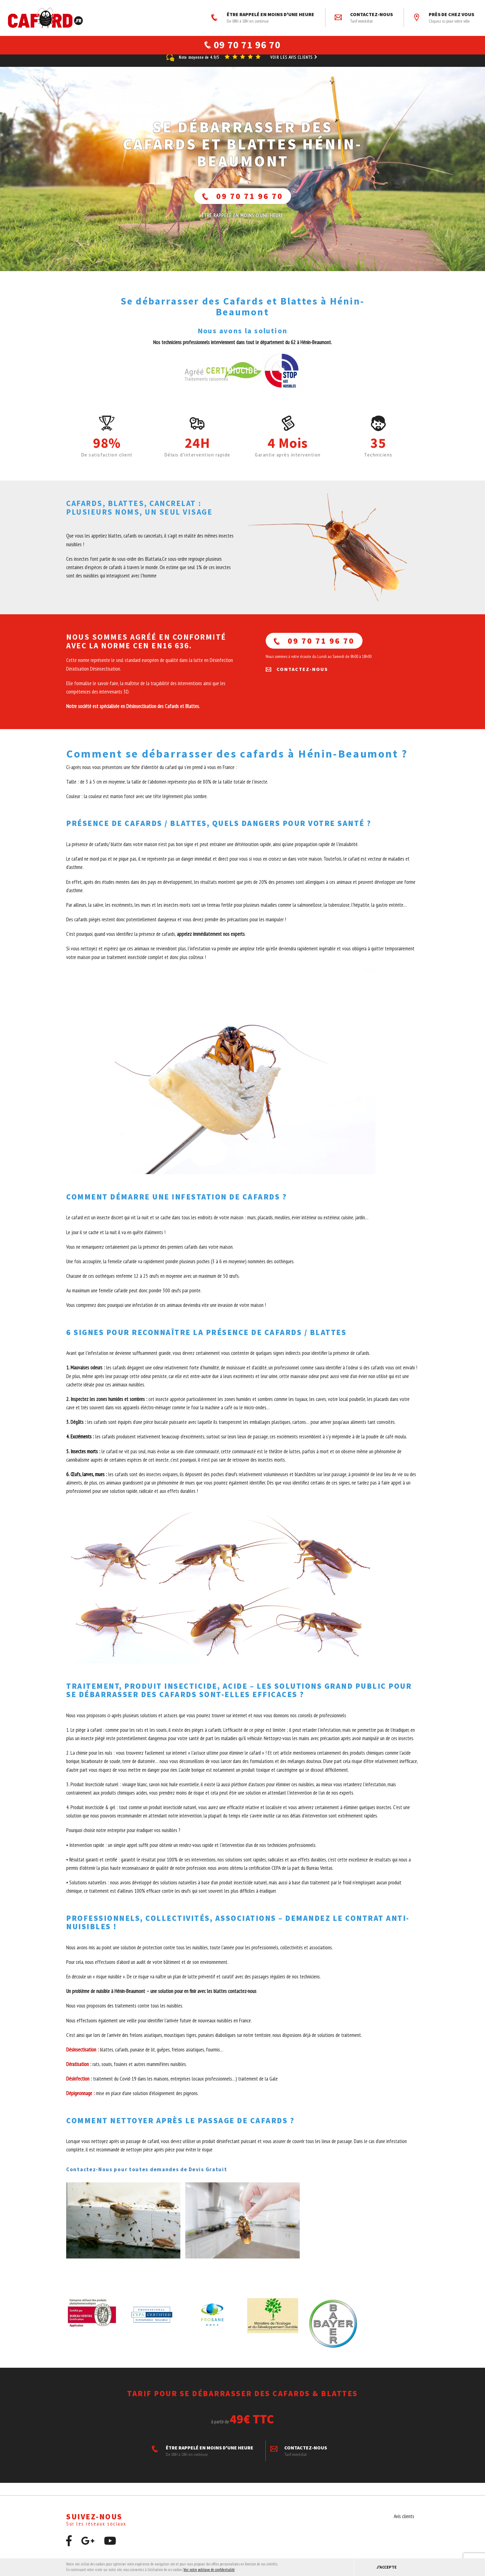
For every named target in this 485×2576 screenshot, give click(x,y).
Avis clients (404, 2523)
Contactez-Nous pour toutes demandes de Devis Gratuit (146, 2176)
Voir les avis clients (294, 64)
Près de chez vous (443, 17)
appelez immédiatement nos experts (211, 941)
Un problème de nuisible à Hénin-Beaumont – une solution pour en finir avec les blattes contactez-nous (162, 1998)
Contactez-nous (364, 17)
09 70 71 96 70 (242, 203)
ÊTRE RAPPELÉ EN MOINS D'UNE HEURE (262, 17)
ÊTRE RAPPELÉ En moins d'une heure (242, 222)
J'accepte (386, 2567)
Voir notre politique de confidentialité (209, 2569)
